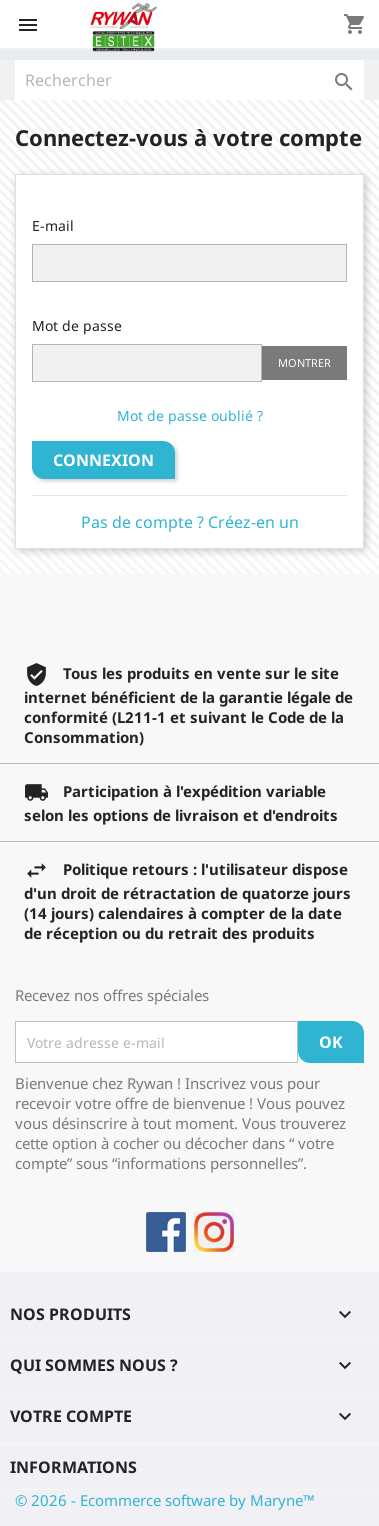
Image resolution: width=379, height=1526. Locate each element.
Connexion (103, 460)
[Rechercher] (189, 80)
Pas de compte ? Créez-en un (190, 522)
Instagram (214, 1232)
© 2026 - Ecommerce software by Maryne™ (165, 1500)
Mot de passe (77, 325)
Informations (73, 1467)
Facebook (166, 1232)
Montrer (304, 362)
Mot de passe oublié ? (190, 415)
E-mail (53, 225)
